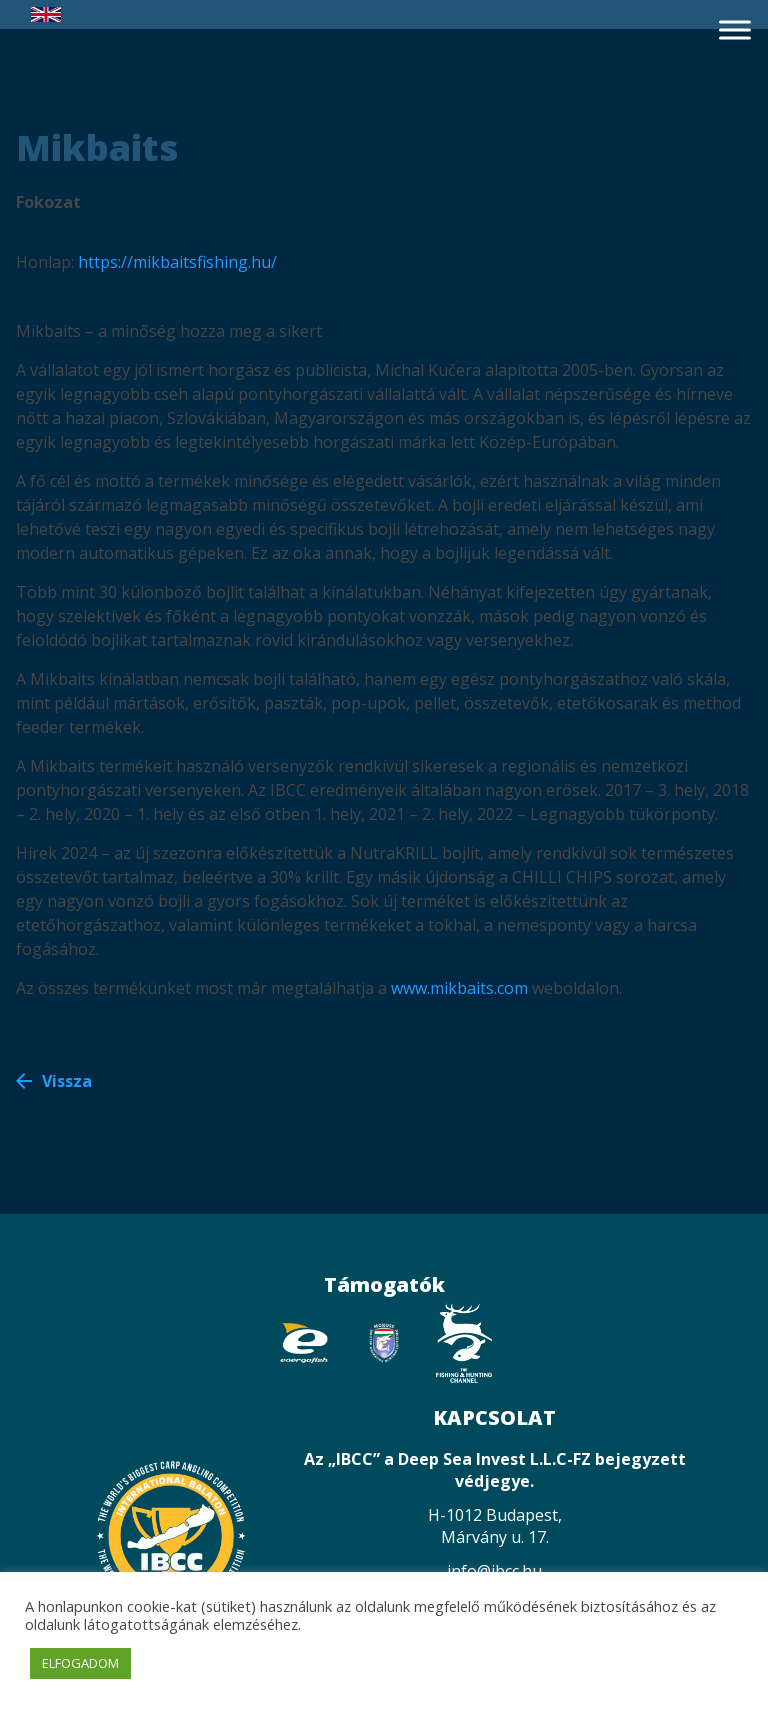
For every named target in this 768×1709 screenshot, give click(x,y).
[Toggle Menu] (735, 29)
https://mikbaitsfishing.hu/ (177, 262)
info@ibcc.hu (494, 1571)
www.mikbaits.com (459, 988)
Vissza (67, 1081)
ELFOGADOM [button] (80, 1663)
